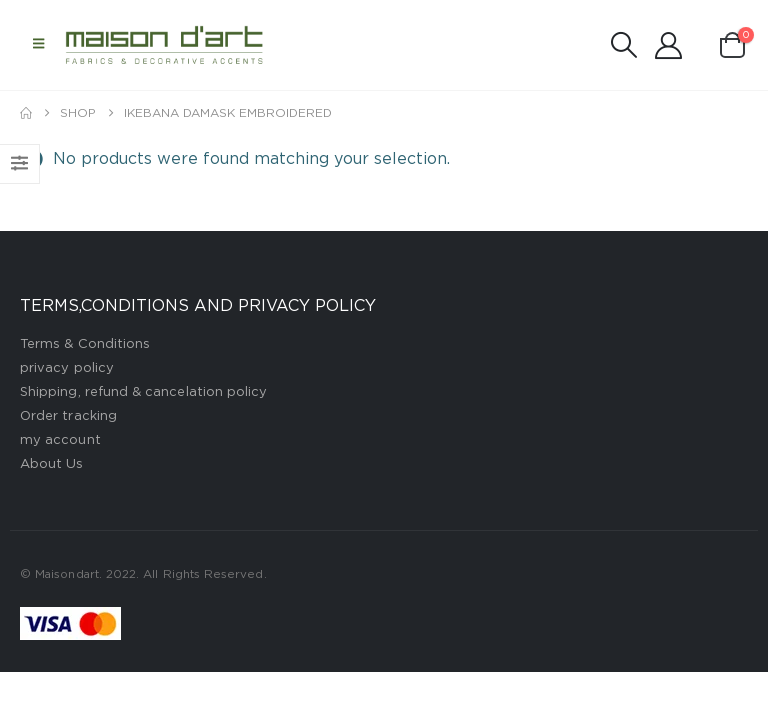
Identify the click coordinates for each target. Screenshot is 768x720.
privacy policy (67, 368)
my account (60, 440)
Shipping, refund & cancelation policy (143, 392)
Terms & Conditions (85, 344)
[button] (38, 45)
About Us (52, 464)
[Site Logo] (165, 44)
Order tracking (68, 416)
